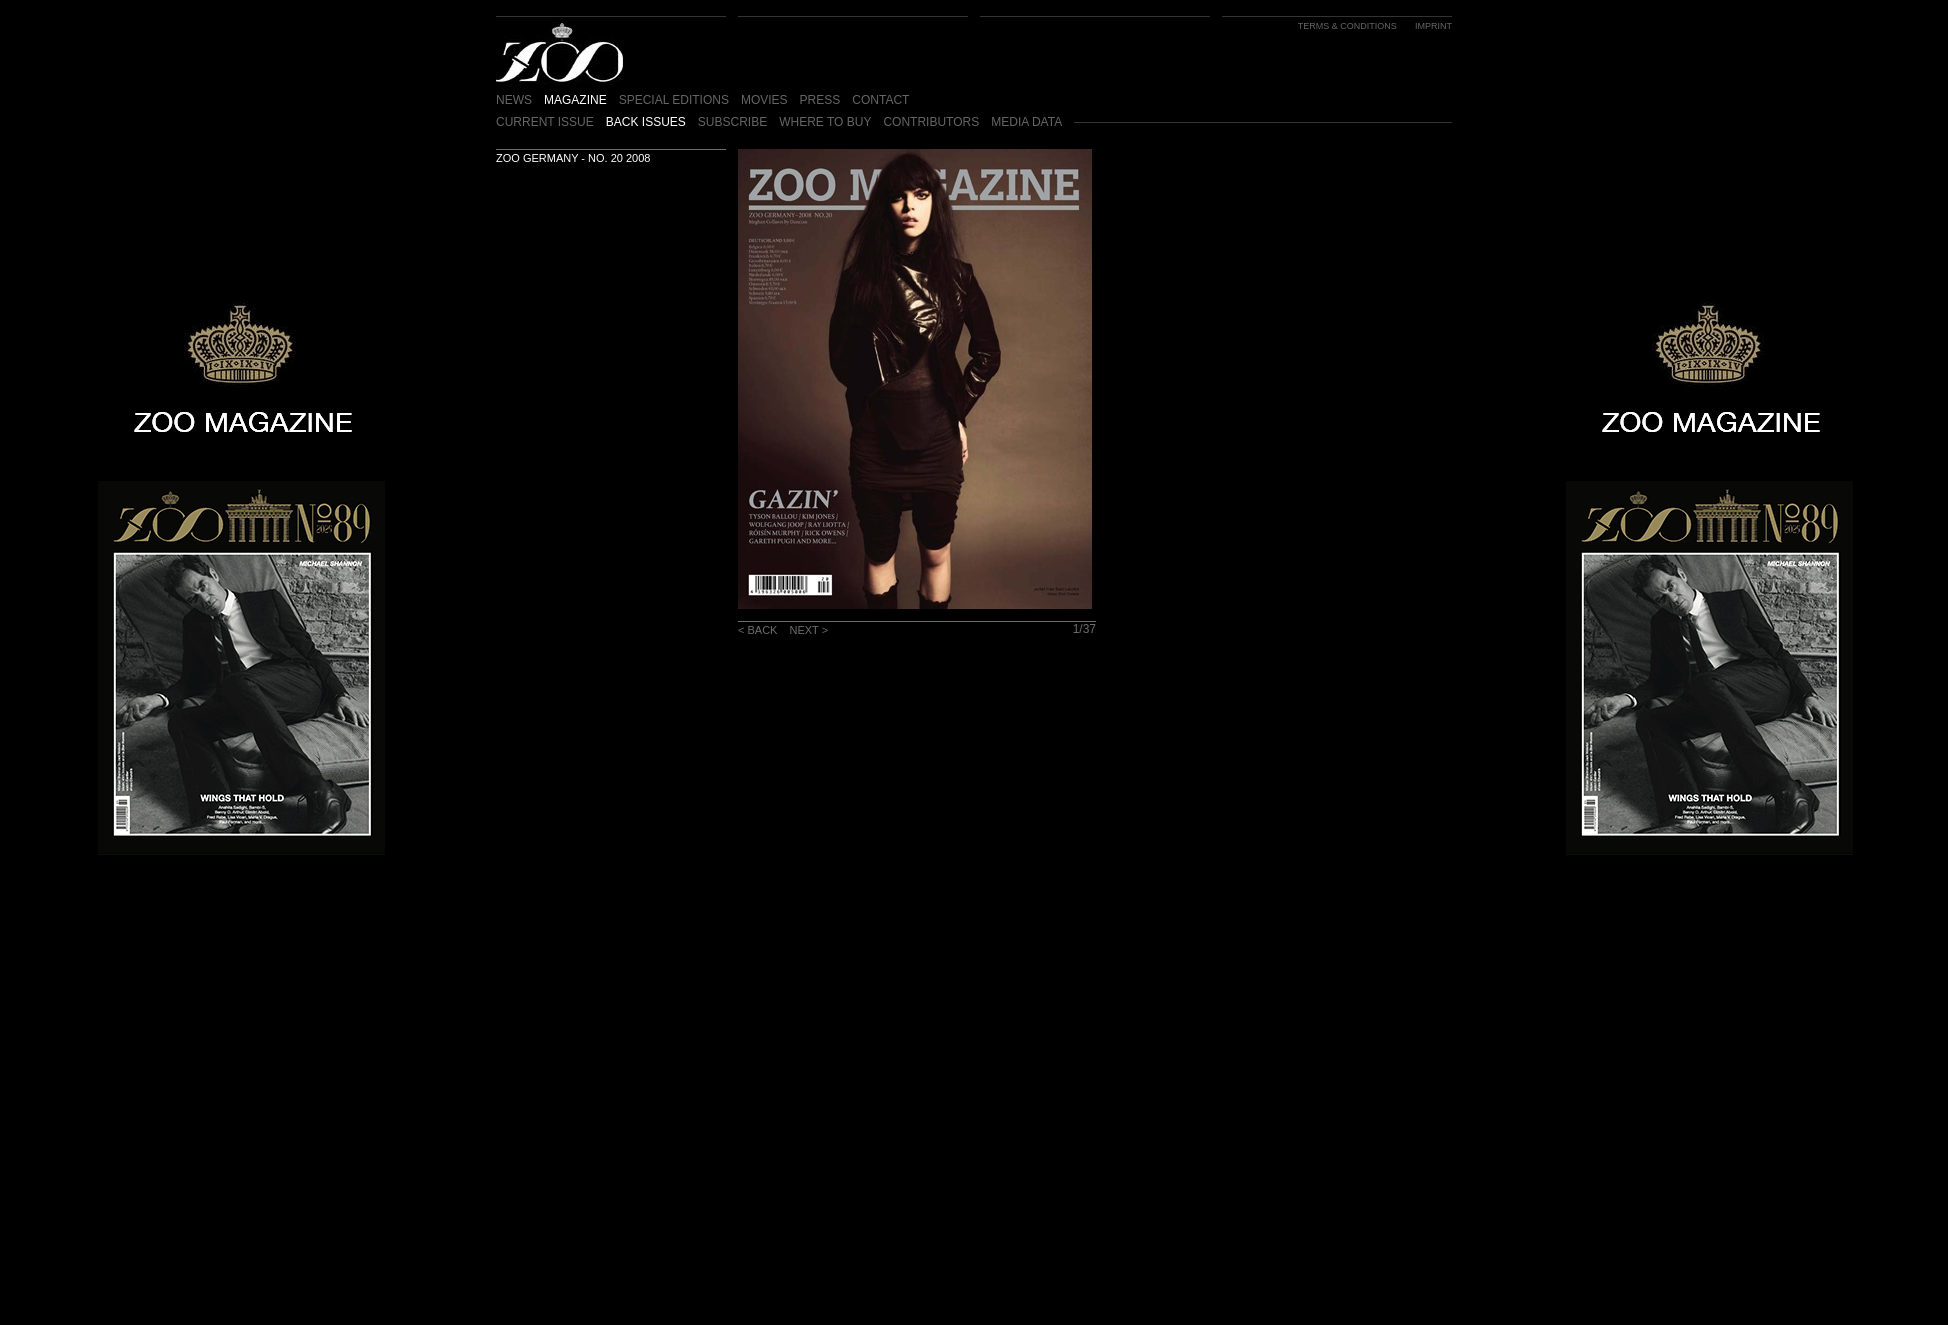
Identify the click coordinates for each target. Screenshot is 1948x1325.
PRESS (820, 100)
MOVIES (764, 100)
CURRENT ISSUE (545, 122)
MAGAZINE (575, 100)
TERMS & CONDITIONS (1347, 26)
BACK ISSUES (646, 122)
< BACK (757, 630)
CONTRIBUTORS (931, 122)
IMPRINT (1433, 26)
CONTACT (880, 100)
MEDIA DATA (1026, 122)
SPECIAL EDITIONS (674, 100)
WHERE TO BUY (825, 122)
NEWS (514, 100)
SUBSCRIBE (732, 122)
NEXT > (808, 630)
